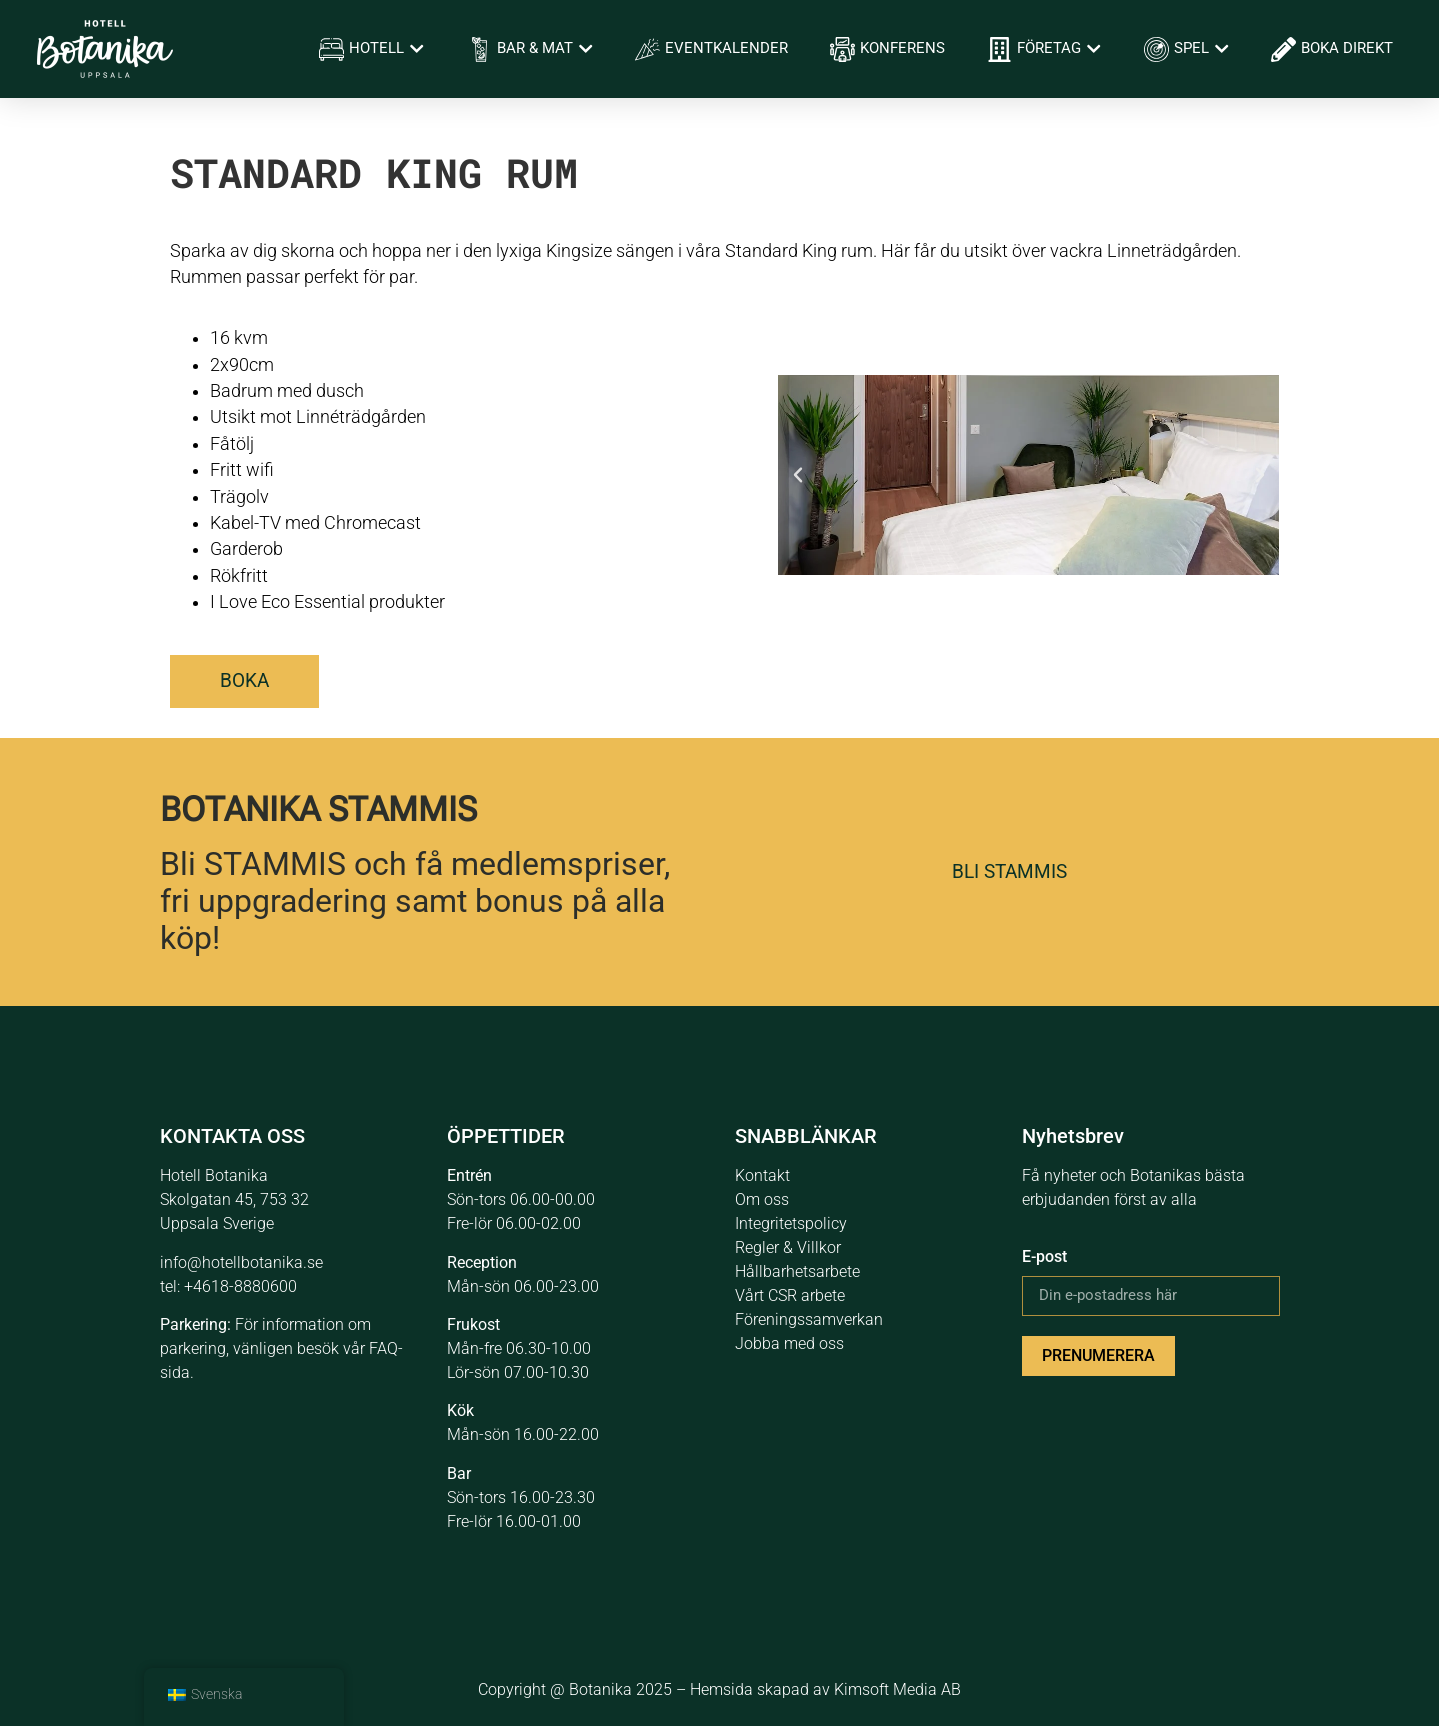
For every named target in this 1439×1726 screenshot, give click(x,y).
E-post (1044, 1256)
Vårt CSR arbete (790, 1295)
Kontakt (762, 1175)
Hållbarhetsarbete (797, 1271)
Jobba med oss (789, 1343)
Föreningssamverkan (809, 1319)
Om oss (762, 1199)
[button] (798, 475)
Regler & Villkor (788, 1247)
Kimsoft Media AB (897, 1689)
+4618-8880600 (240, 1286)
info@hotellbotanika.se (241, 1262)
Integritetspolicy (791, 1223)
